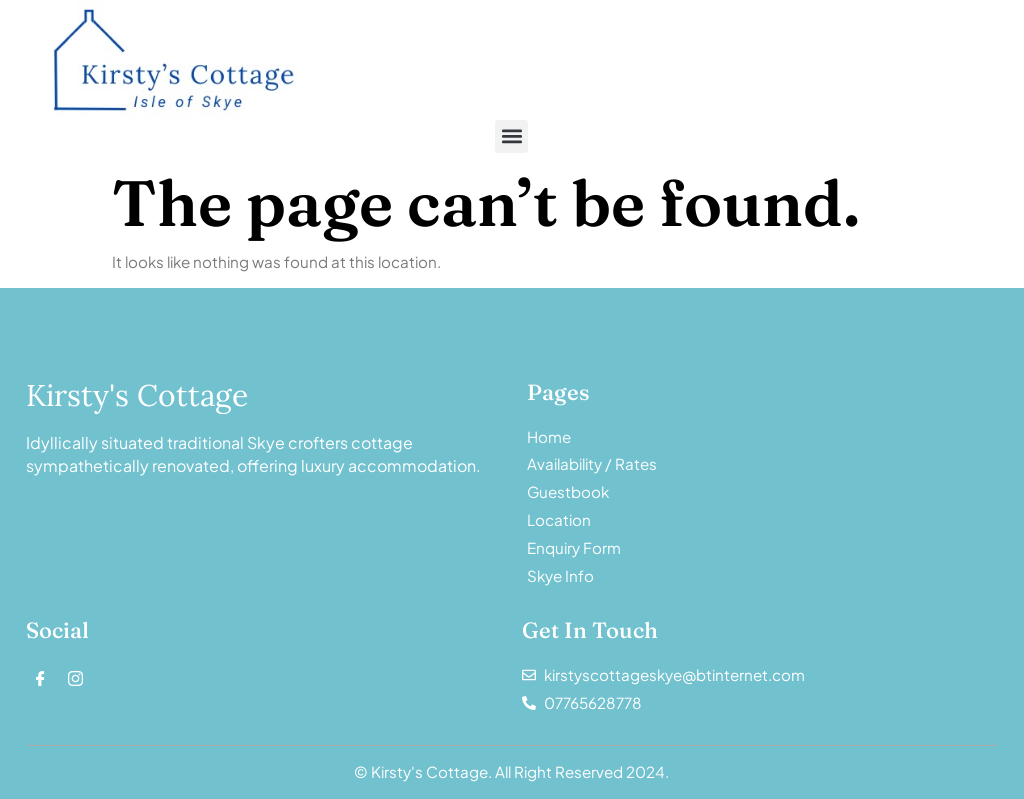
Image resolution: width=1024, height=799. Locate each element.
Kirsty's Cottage (137, 395)
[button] (511, 136)
